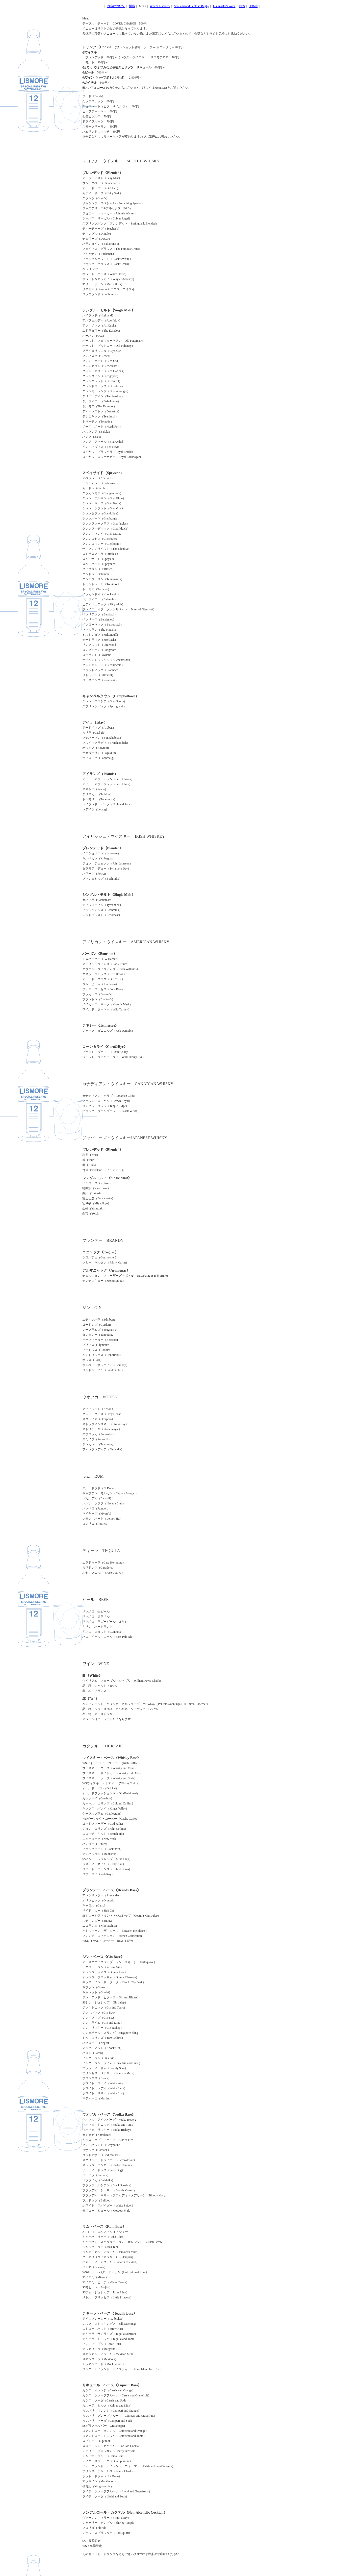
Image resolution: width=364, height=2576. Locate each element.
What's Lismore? (160, 6)
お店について (116, 6)
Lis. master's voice (224, 6)
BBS (242, 6)
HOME (253, 6)
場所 (132, 6)
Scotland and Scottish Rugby (191, 6)
